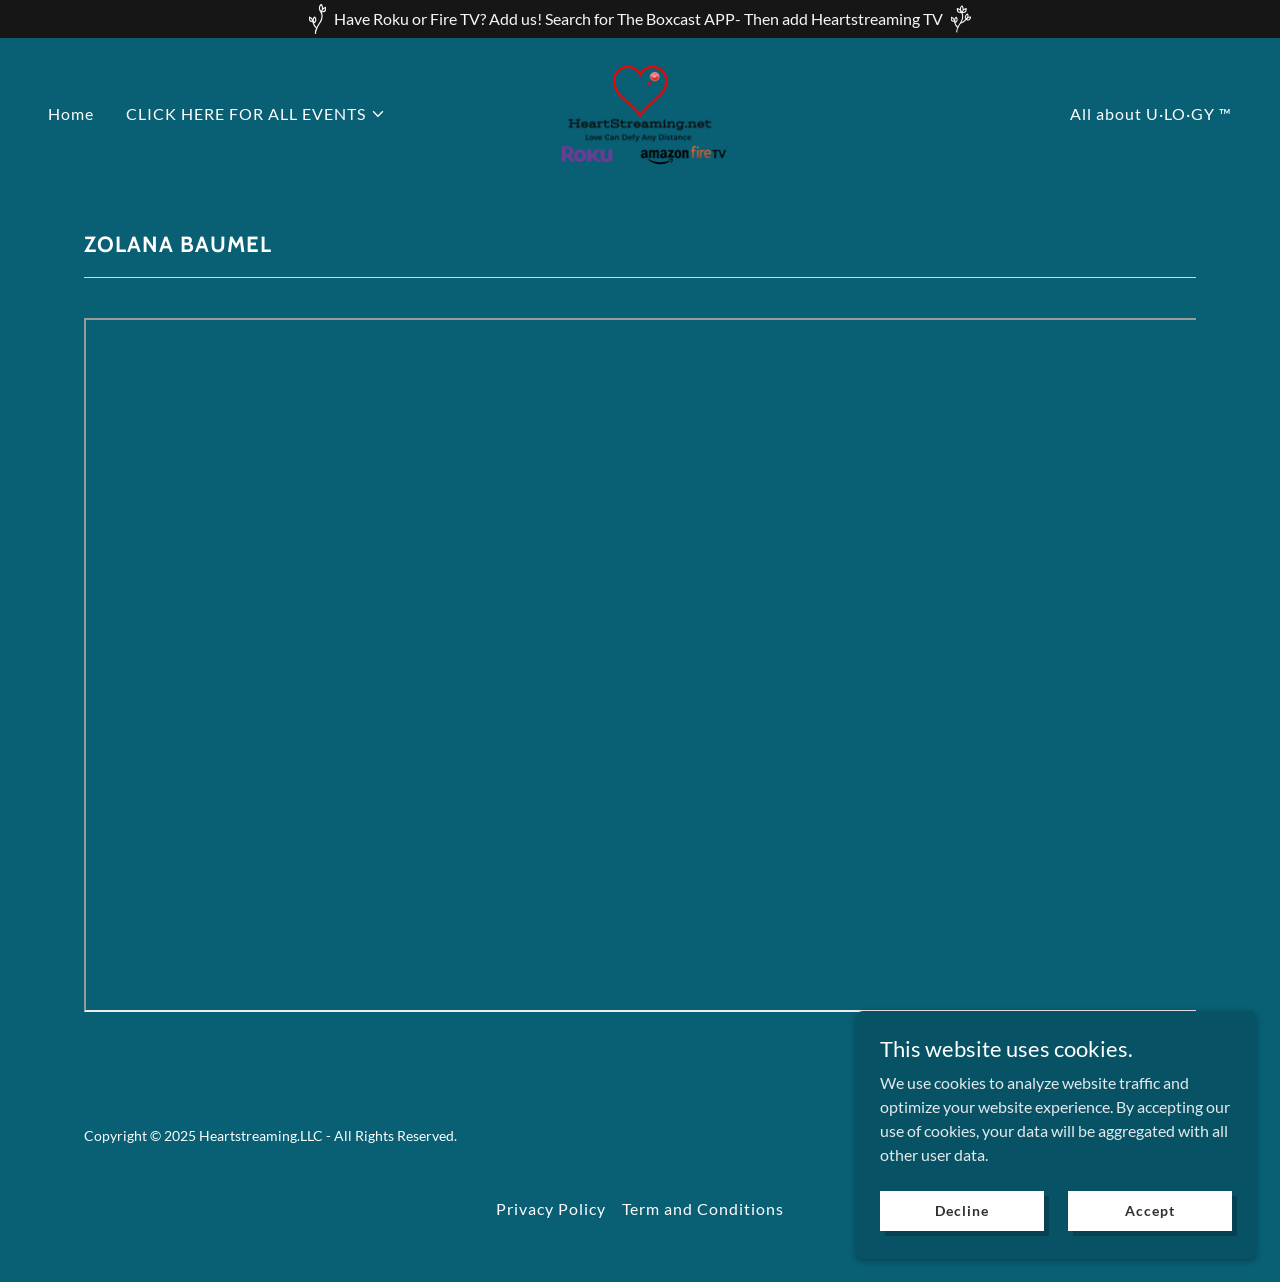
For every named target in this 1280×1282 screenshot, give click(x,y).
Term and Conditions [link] (703, 1208)
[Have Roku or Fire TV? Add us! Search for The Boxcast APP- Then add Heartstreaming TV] (640, 19)
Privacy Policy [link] (551, 1208)
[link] (640, 111)
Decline (961, 1210)
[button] (256, 114)
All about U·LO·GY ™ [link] (1151, 113)
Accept (1149, 1210)
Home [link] (71, 113)
